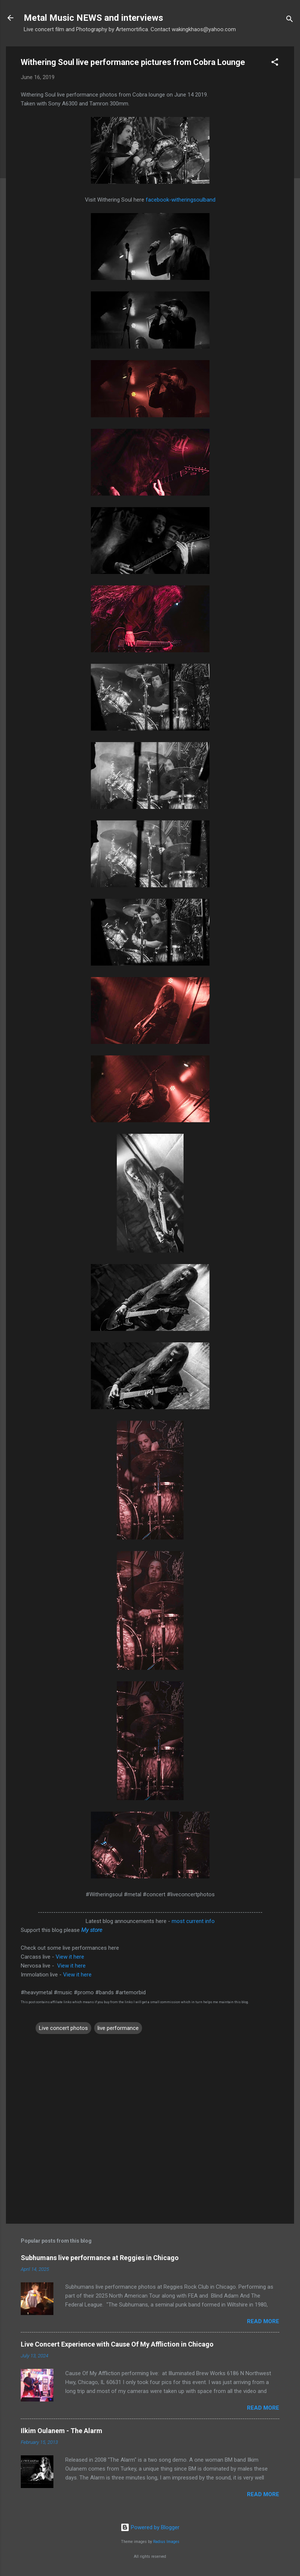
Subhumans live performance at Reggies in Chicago (100, 2258)
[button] (274, 63)
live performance (118, 2028)
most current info (193, 1921)
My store (91, 1930)
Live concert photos (63, 2028)
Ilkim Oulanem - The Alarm (61, 2431)
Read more (263, 2321)
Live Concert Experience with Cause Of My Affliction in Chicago (117, 2344)
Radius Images (166, 2541)
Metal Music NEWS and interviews (93, 18)
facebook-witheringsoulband (180, 199)
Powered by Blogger (150, 2527)
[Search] (289, 20)
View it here (70, 1956)
